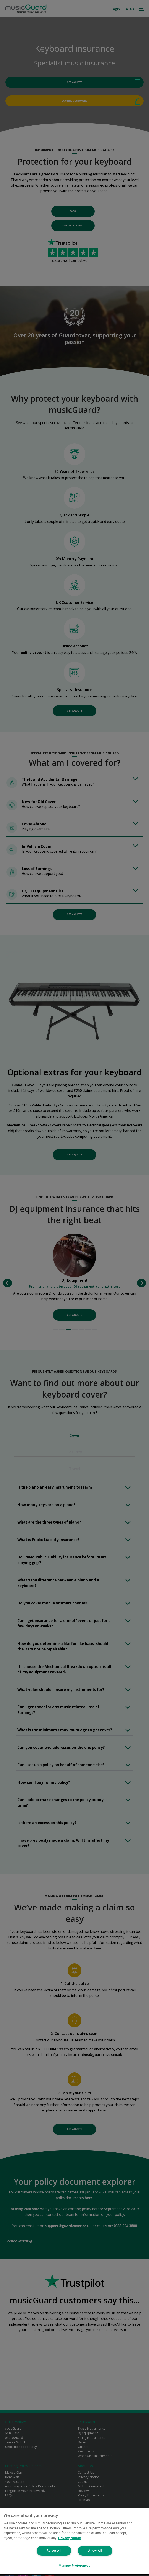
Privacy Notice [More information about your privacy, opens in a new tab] (69, 2538)
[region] (74, 2541)
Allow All (95, 2551)
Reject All (54, 2551)
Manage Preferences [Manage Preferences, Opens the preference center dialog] (75, 2566)
